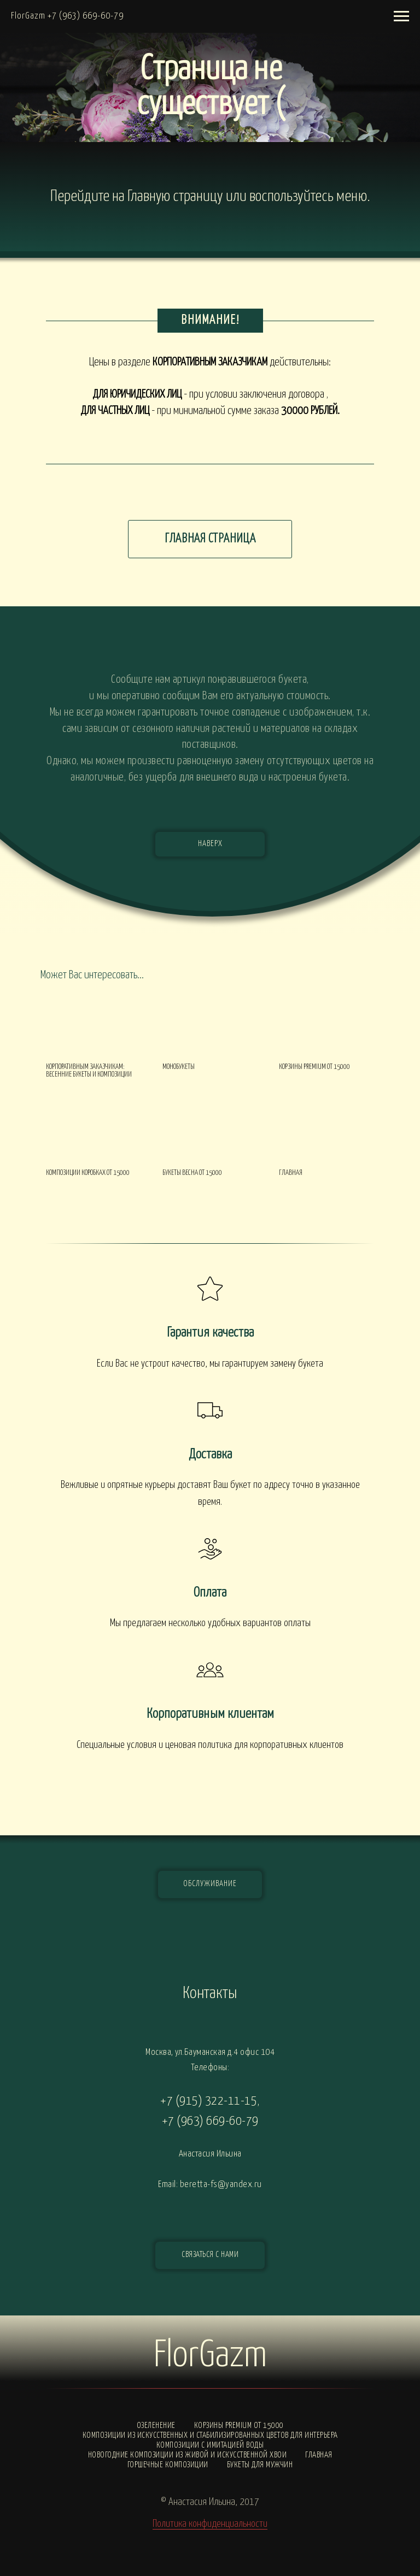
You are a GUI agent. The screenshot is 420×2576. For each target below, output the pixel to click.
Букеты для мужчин (260, 2465)
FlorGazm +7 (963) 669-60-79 (67, 16)
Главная (318, 2455)
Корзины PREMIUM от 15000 (239, 2425)
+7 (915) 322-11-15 (208, 2101)
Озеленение (156, 2425)
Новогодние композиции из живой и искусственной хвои (187, 2455)
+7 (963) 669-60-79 (210, 2121)
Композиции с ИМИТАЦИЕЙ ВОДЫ (210, 2445)
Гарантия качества (210, 1332)
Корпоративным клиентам (210, 1714)
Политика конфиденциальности (210, 2524)
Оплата (210, 1592)
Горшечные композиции (167, 2465)
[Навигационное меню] (401, 16)
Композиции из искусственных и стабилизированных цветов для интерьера (210, 2435)
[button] (210, 2255)
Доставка (210, 1454)
